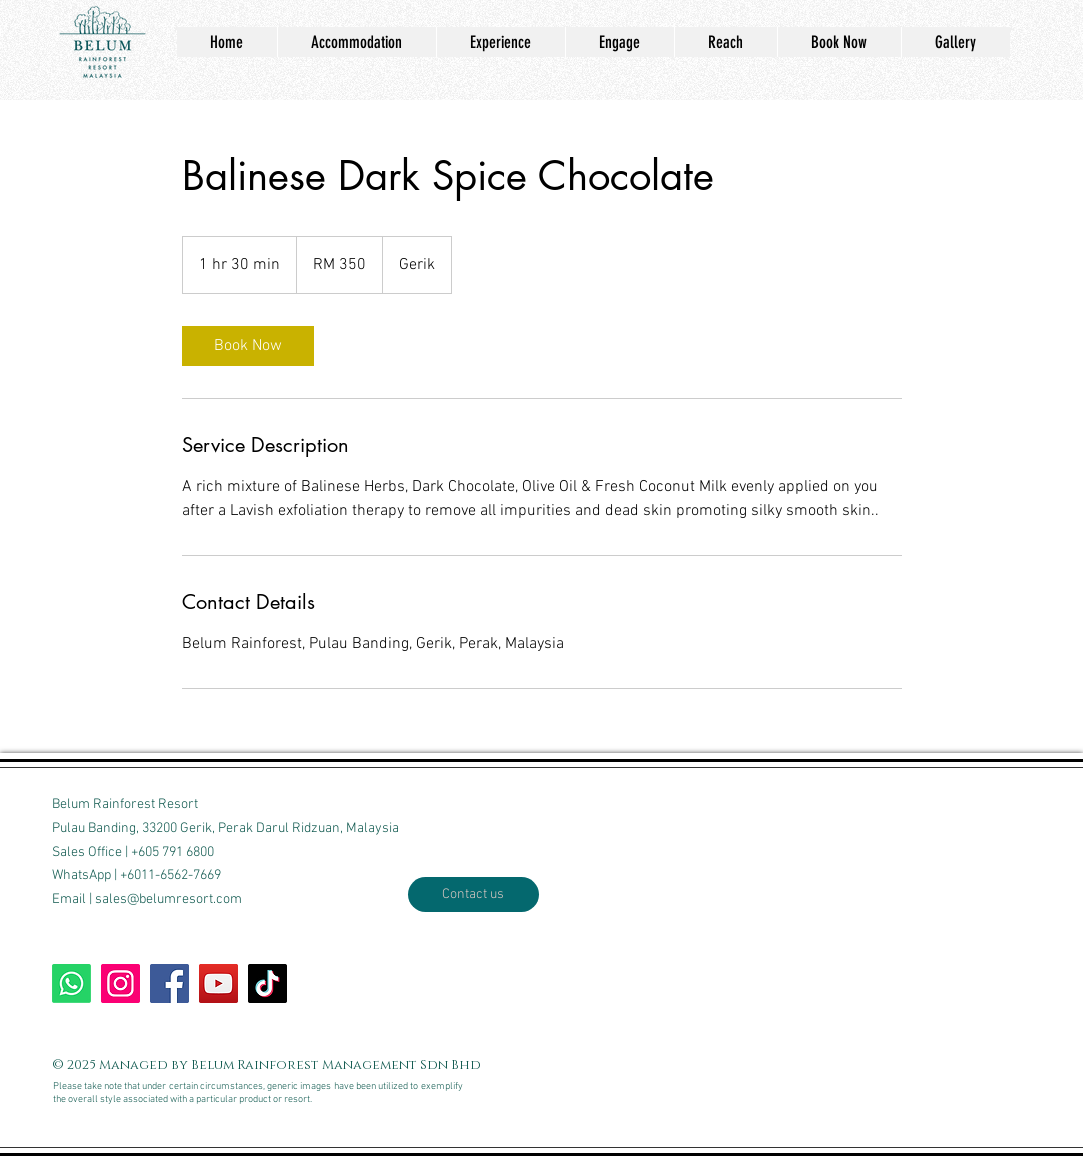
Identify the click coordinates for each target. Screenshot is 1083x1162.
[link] (248, 346)
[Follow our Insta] (120, 983)
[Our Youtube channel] (218, 983)
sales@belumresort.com (168, 899)
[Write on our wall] (169, 983)
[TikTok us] (267, 983)
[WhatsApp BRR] (71, 983)
